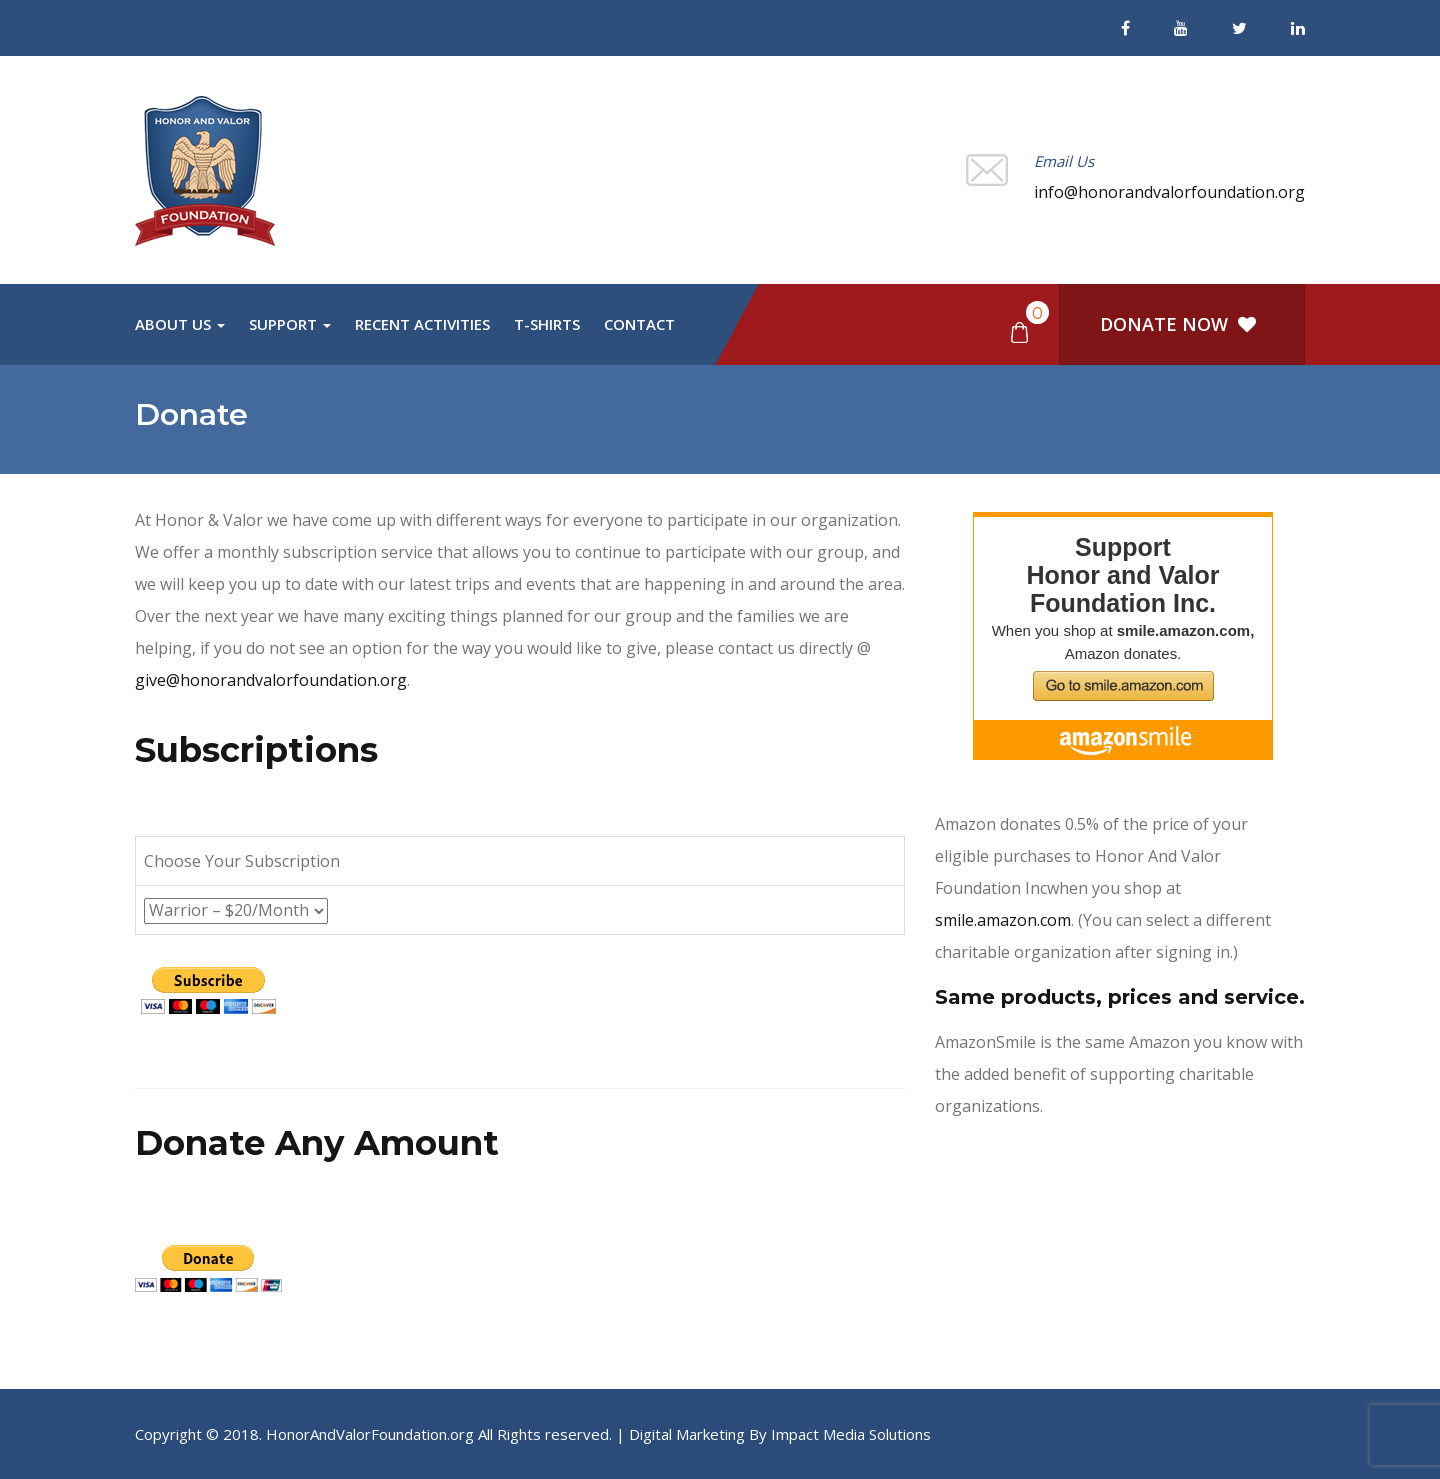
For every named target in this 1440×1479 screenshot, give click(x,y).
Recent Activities (422, 324)
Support (290, 324)
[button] (1019, 331)
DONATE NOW (1178, 324)
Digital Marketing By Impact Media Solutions (780, 1434)
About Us (180, 324)
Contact (639, 324)
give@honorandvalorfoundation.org (271, 680)
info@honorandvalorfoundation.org (1169, 192)
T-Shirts (547, 324)
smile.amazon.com (1003, 920)
